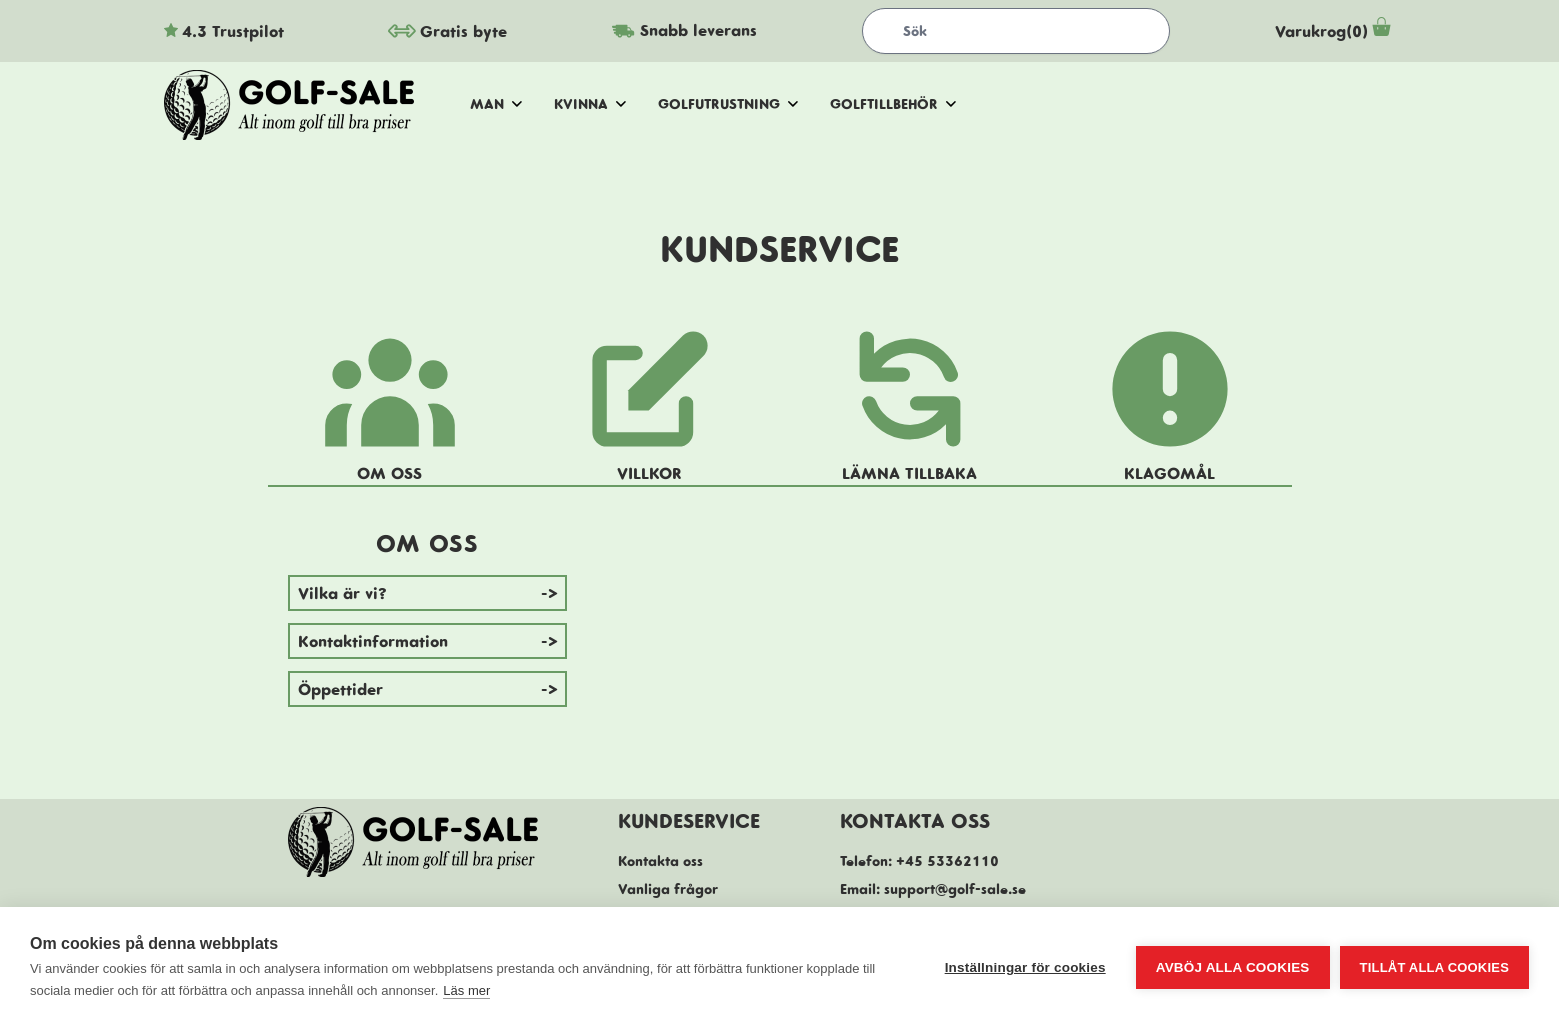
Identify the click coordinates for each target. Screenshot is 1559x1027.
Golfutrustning (728, 104)
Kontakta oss (660, 861)
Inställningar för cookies (1025, 967)
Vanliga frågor (668, 889)
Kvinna (590, 104)
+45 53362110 (947, 861)
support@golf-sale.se (955, 889)
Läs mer (466, 990)
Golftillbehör (893, 104)
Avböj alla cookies (1233, 967)
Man (496, 104)
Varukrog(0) (1335, 31)
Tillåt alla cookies (1434, 967)
